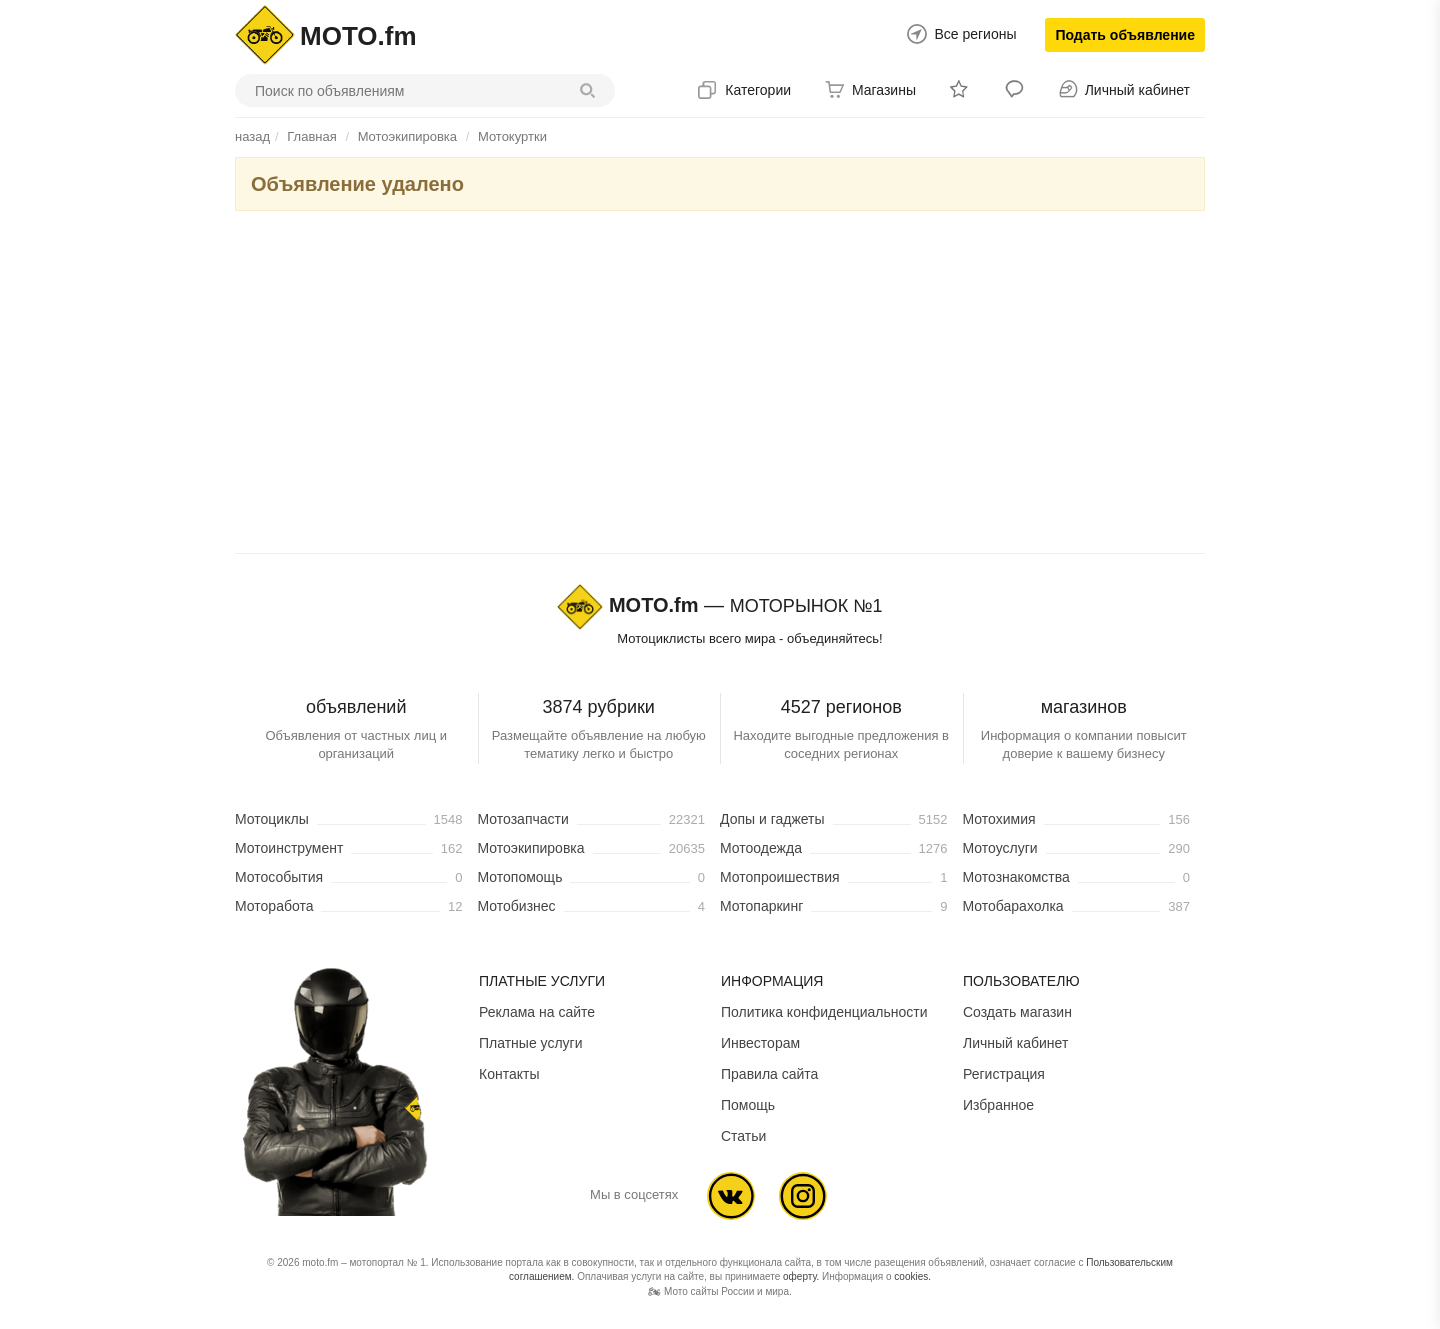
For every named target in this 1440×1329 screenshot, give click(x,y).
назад (252, 136)
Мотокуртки (512, 136)
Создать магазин (1017, 1012)
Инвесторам (760, 1043)
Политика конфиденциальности (824, 1012)
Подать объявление (1125, 35)
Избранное (998, 1105)
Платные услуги (531, 1043)
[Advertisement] (720, 386)
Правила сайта (769, 1074)
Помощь (748, 1105)
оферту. (801, 1276)
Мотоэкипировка (407, 136)
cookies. (912, 1276)
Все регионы (975, 34)
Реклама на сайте (537, 1012)
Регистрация (1004, 1074)
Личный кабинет (1015, 1043)
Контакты (509, 1074)
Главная (311, 136)
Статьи (743, 1136)
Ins (803, 1196)
